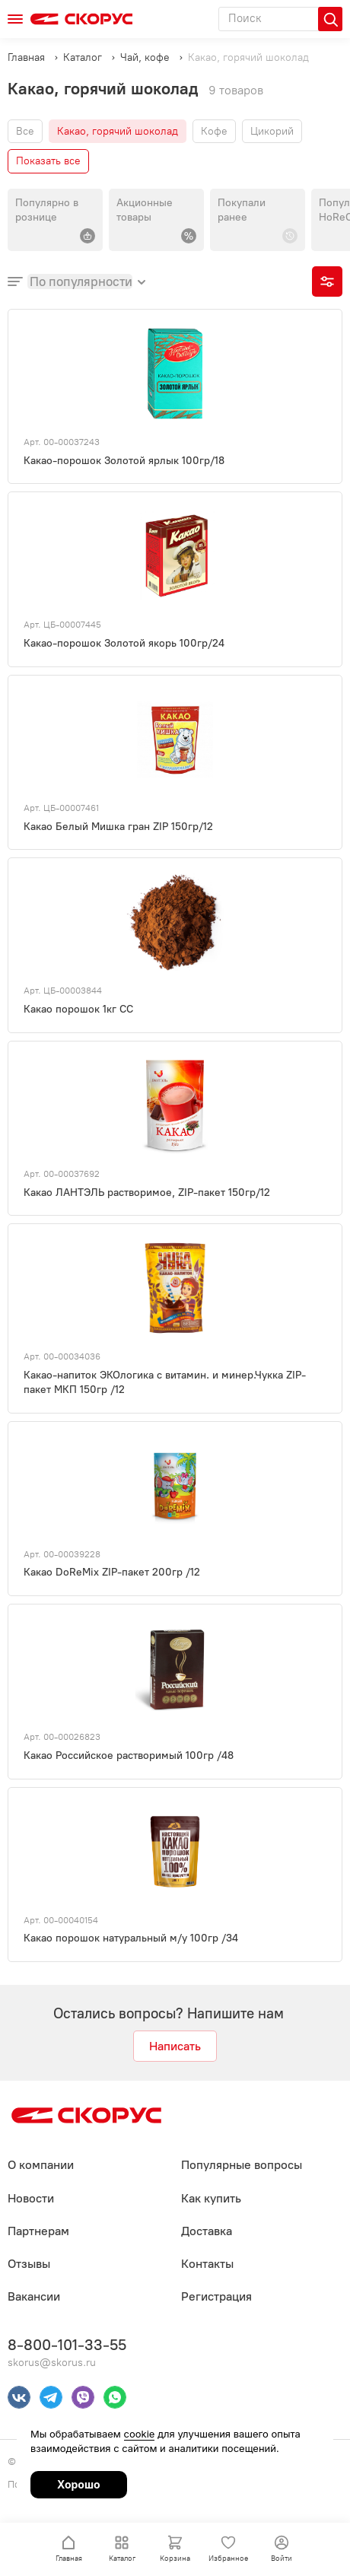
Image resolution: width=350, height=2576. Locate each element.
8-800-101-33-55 (67, 2345)
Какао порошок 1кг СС (78, 1009)
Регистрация (216, 2296)
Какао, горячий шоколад (117, 131)
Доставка (206, 2231)
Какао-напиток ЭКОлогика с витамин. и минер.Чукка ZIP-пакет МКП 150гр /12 (165, 1382)
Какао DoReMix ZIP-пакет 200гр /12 (112, 1572)
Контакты (207, 2263)
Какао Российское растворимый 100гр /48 (129, 1755)
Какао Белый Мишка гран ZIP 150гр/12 (118, 826)
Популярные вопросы (241, 2165)
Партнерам (38, 2231)
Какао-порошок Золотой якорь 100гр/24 (124, 643)
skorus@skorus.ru (52, 2362)
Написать (175, 2046)
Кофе (214, 131)
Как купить (211, 2198)
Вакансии (34, 2296)
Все (25, 131)
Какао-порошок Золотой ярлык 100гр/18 (124, 460)
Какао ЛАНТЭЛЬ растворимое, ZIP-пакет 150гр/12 (147, 1192)
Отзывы (29, 2263)
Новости (31, 2198)
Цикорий (272, 131)
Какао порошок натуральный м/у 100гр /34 (131, 1938)
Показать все (48, 160)
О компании (41, 2165)
